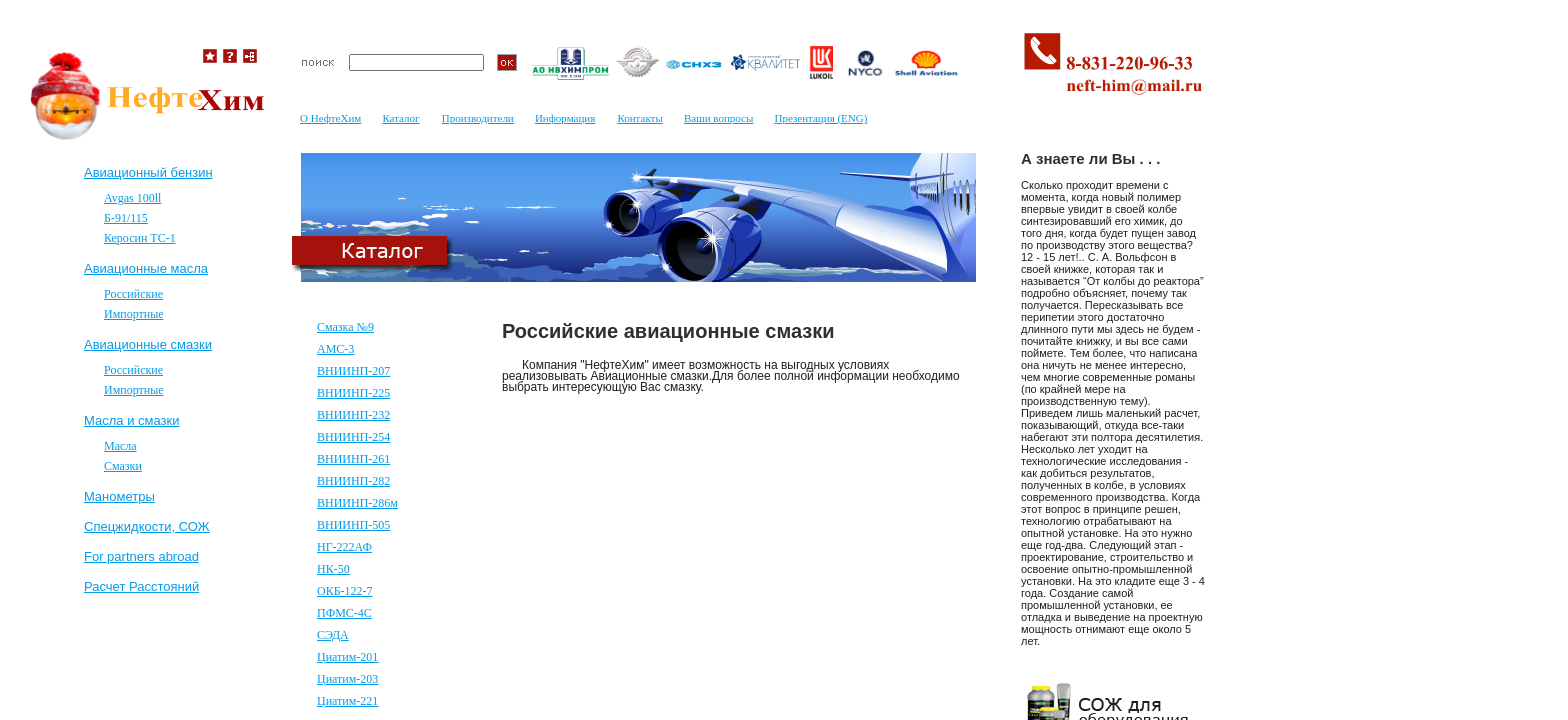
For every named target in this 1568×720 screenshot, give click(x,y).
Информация (565, 118)
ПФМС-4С (344, 613)
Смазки (123, 466)
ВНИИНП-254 (353, 437)
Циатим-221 (347, 701)
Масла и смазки (131, 420)
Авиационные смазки (148, 344)
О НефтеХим (330, 118)
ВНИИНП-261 (353, 459)
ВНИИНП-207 (353, 371)
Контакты (639, 118)
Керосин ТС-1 (140, 238)
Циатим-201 (347, 657)
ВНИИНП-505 (353, 525)
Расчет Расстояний (141, 586)
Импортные (134, 314)
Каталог (400, 118)
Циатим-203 (347, 679)
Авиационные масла (146, 268)
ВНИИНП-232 (353, 415)
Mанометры (119, 496)
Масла (120, 446)
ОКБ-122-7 (345, 591)
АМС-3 (335, 349)
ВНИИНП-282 (353, 481)
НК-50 (333, 569)
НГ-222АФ (344, 547)
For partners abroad (141, 556)
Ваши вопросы (718, 118)
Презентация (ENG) (820, 118)
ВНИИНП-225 (353, 393)
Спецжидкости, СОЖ (147, 526)
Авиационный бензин (148, 172)
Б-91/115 (126, 218)
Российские (133, 294)
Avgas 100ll (132, 198)
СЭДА (333, 635)
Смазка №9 (345, 327)
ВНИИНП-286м (357, 503)
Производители (478, 118)
